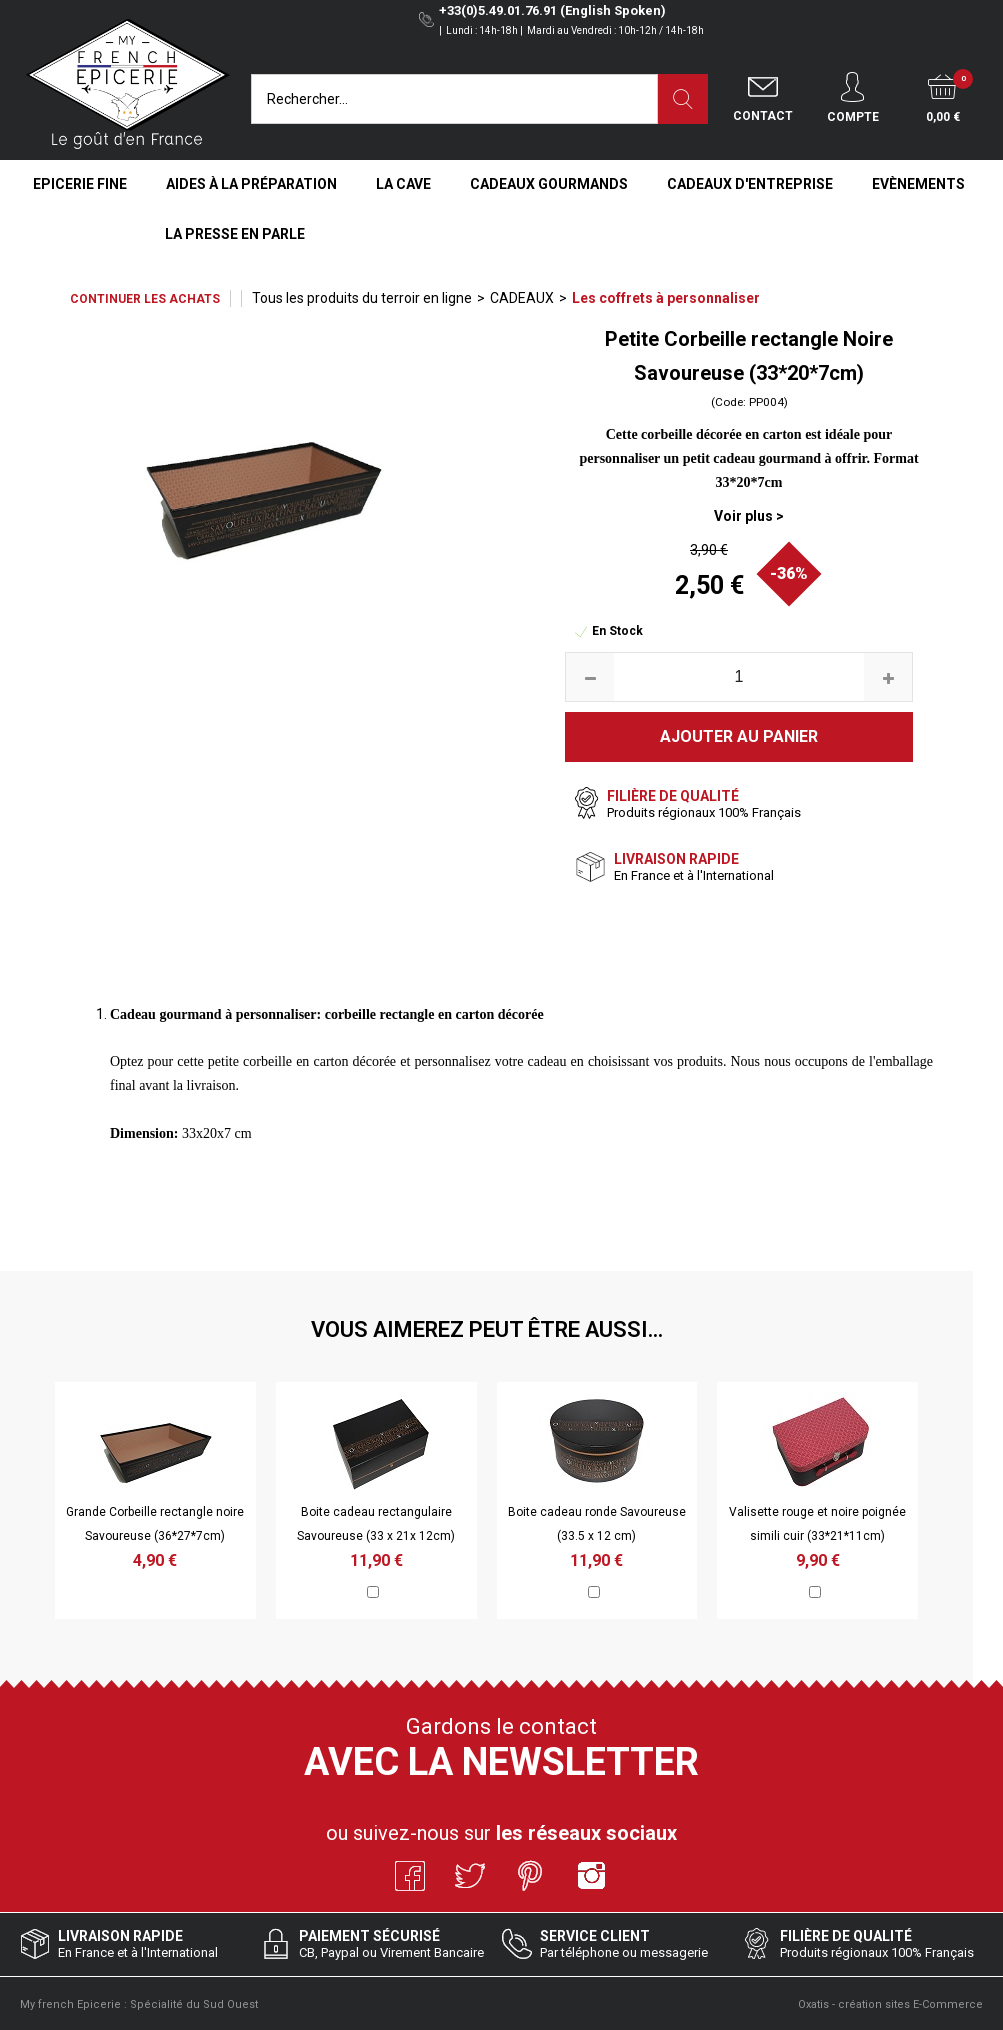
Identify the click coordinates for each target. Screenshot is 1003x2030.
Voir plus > (749, 516)
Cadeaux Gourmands (549, 184)
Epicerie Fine (80, 184)
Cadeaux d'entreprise (750, 184)
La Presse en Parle (235, 234)
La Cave (403, 184)
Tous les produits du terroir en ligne (362, 298)
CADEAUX (522, 298)
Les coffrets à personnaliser (666, 298)
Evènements (918, 184)
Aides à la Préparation (251, 184)
